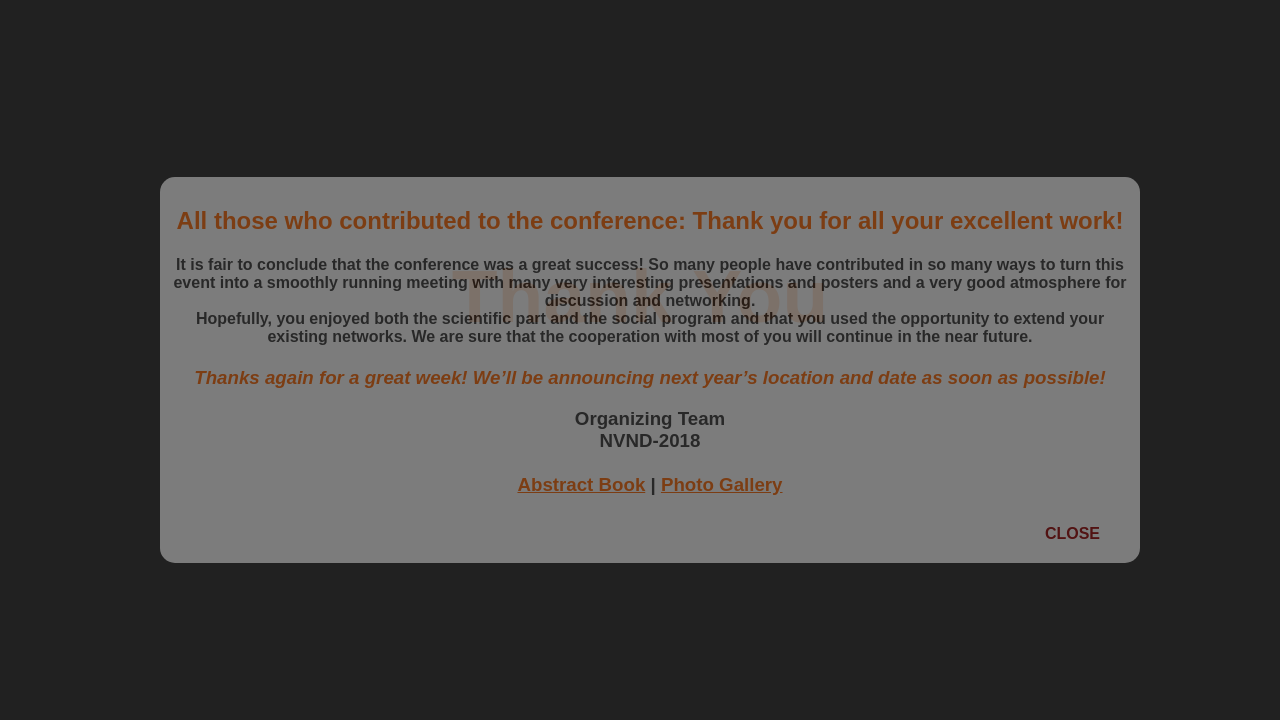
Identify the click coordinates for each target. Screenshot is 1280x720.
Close (1072, 533)
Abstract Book (581, 484)
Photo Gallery (722, 484)
